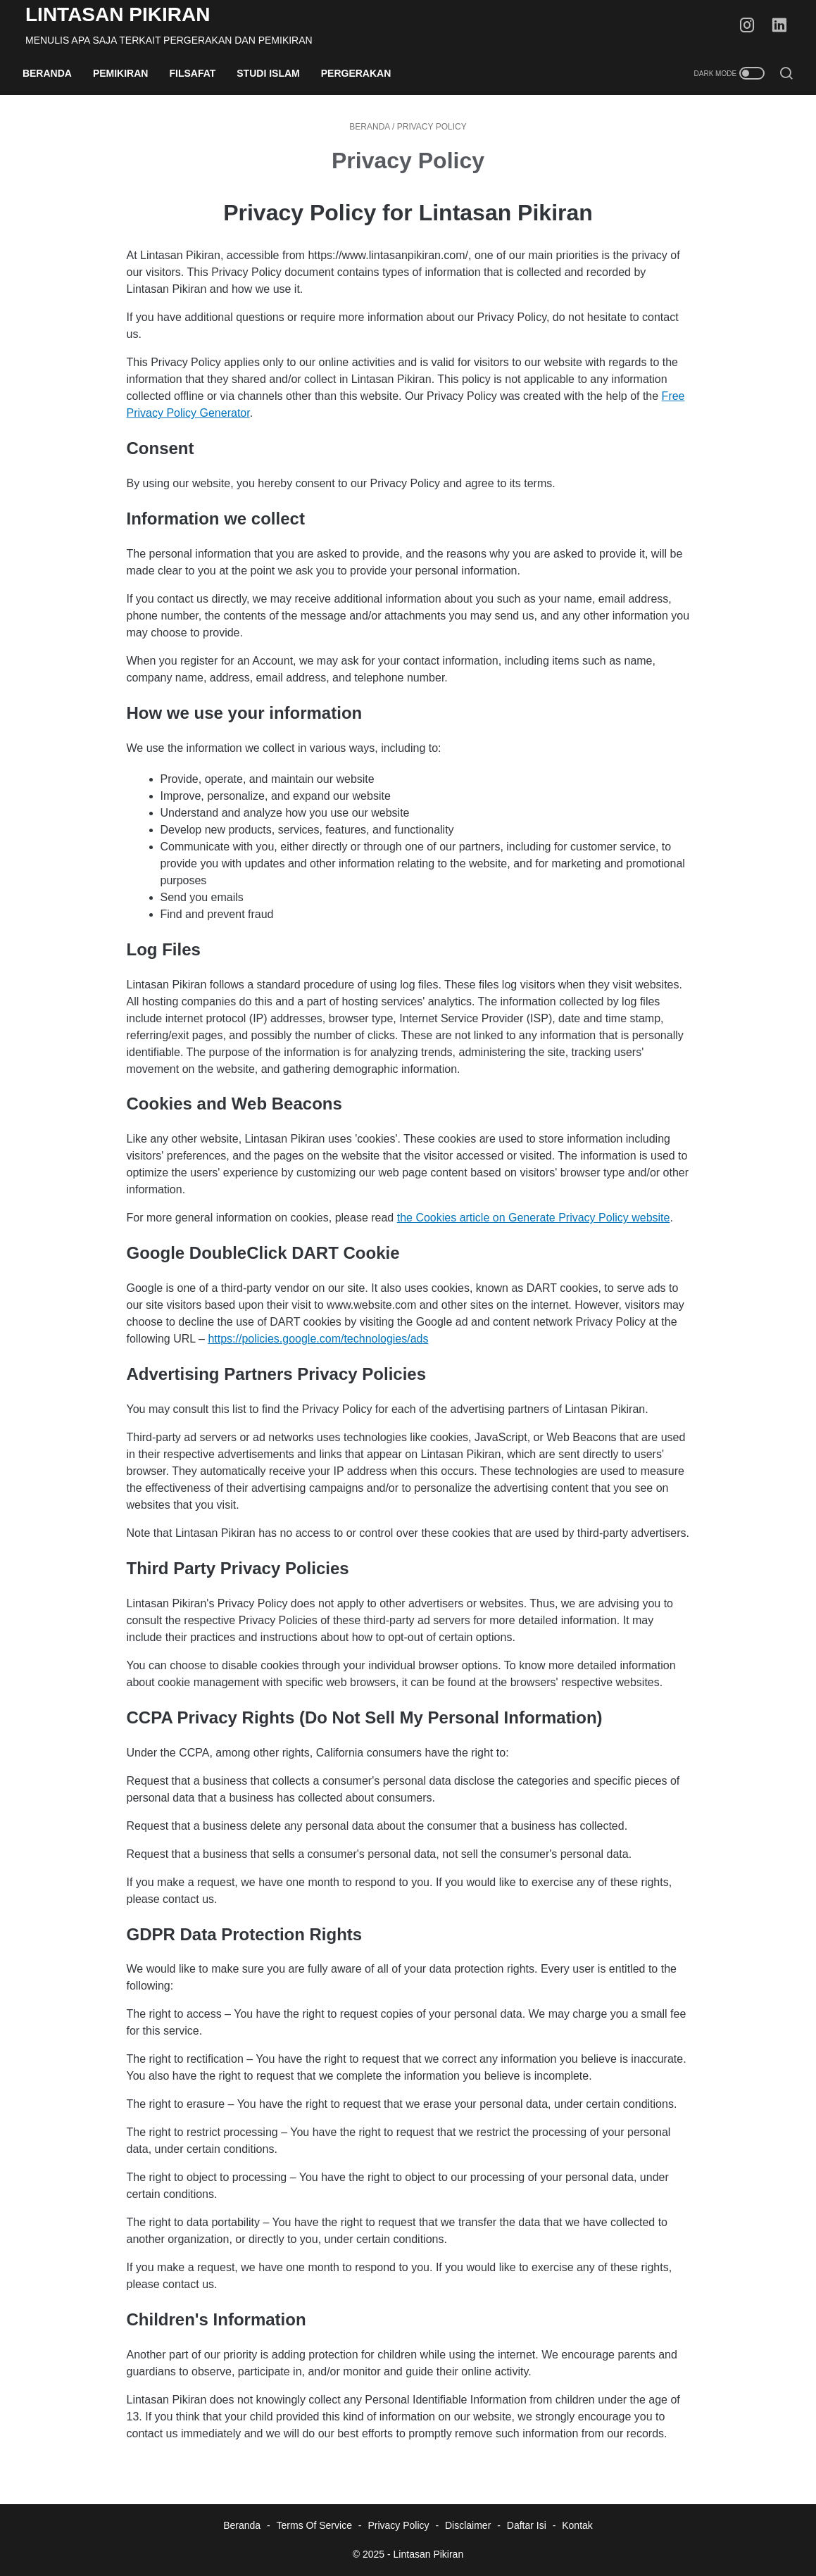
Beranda (50, 73)
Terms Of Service (314, 2525)
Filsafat (195, 73)
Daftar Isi (526, 2525)
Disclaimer (468, 2525)
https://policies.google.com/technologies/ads (318, 1339)
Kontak (577, 2525)
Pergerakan (359, 73)
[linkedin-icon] (781, 26)
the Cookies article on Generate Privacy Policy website (533, 1218)
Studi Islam (270, 73)
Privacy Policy (398, 2525)
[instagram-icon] (749, 26)
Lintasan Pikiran (117, 14)
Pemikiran (123, 73)
